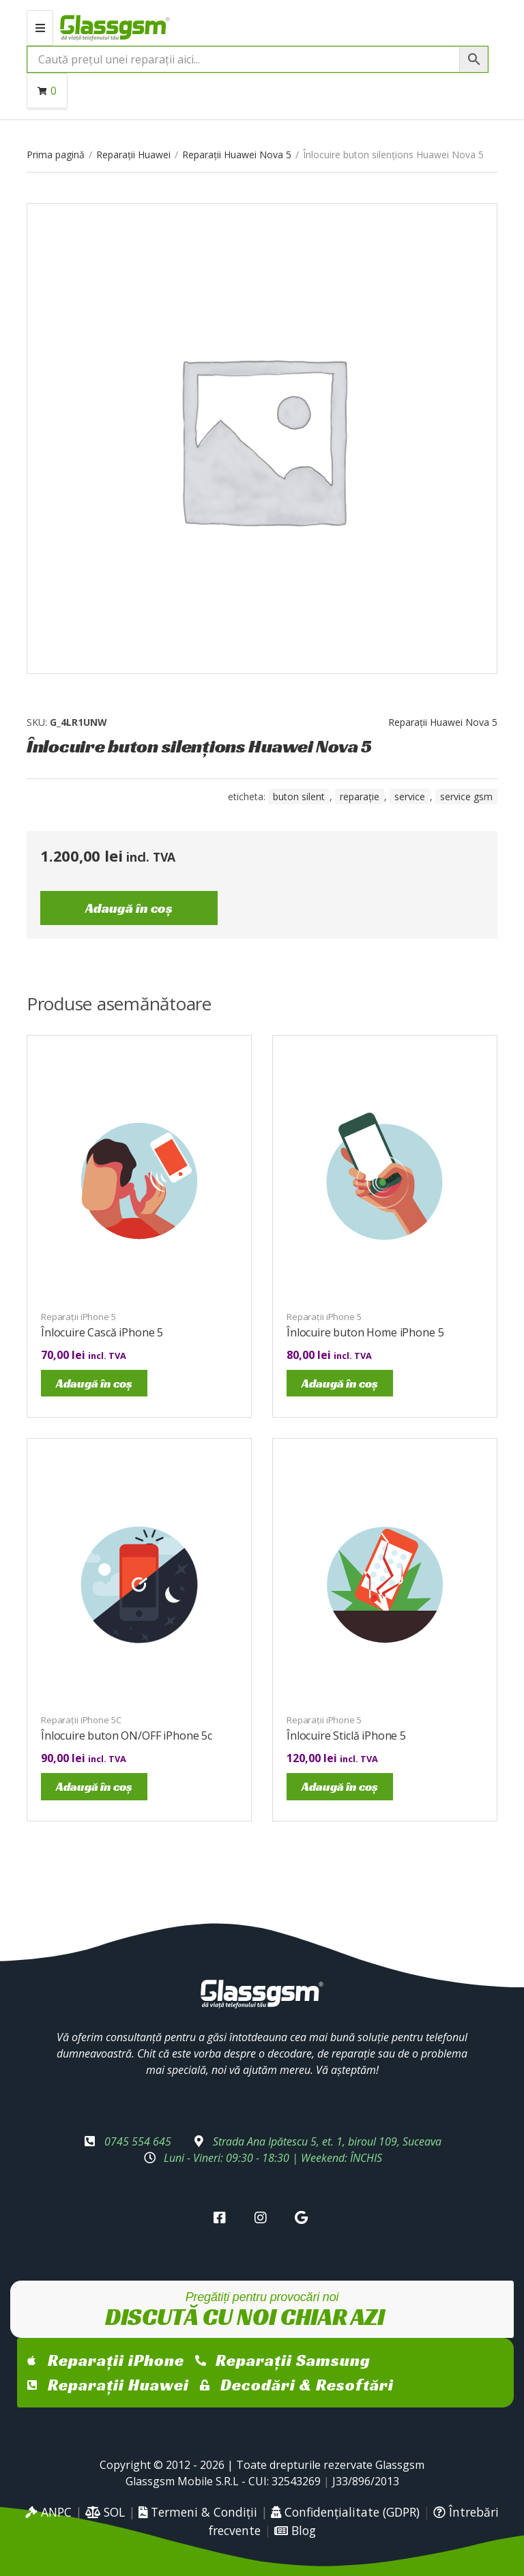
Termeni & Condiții (198, 2512)
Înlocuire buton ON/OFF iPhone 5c (126, 1735)
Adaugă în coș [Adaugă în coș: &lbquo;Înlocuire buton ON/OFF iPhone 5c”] (94, 1786)
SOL (105, 2512)
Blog (295, 2530)
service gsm (466, 796)
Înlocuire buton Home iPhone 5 (365, 1332)
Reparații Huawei (133, 154)
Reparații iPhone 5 (78, 1317)
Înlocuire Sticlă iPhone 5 (346, 1735)
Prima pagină (56, 154)
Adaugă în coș (129, 908)
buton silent (299, 796)
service (409, 796)
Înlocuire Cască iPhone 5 (102, 1332)
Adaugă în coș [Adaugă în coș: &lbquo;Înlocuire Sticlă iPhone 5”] (340, 1786)
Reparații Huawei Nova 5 (236, 154)
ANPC (48, 2512)
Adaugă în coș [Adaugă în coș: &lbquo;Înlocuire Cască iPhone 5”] (94, 1383)
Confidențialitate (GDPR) (345, 2512)
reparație (359, 796)
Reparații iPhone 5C (81, 1720)
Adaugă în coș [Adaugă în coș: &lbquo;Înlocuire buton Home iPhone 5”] (340, 1383)
